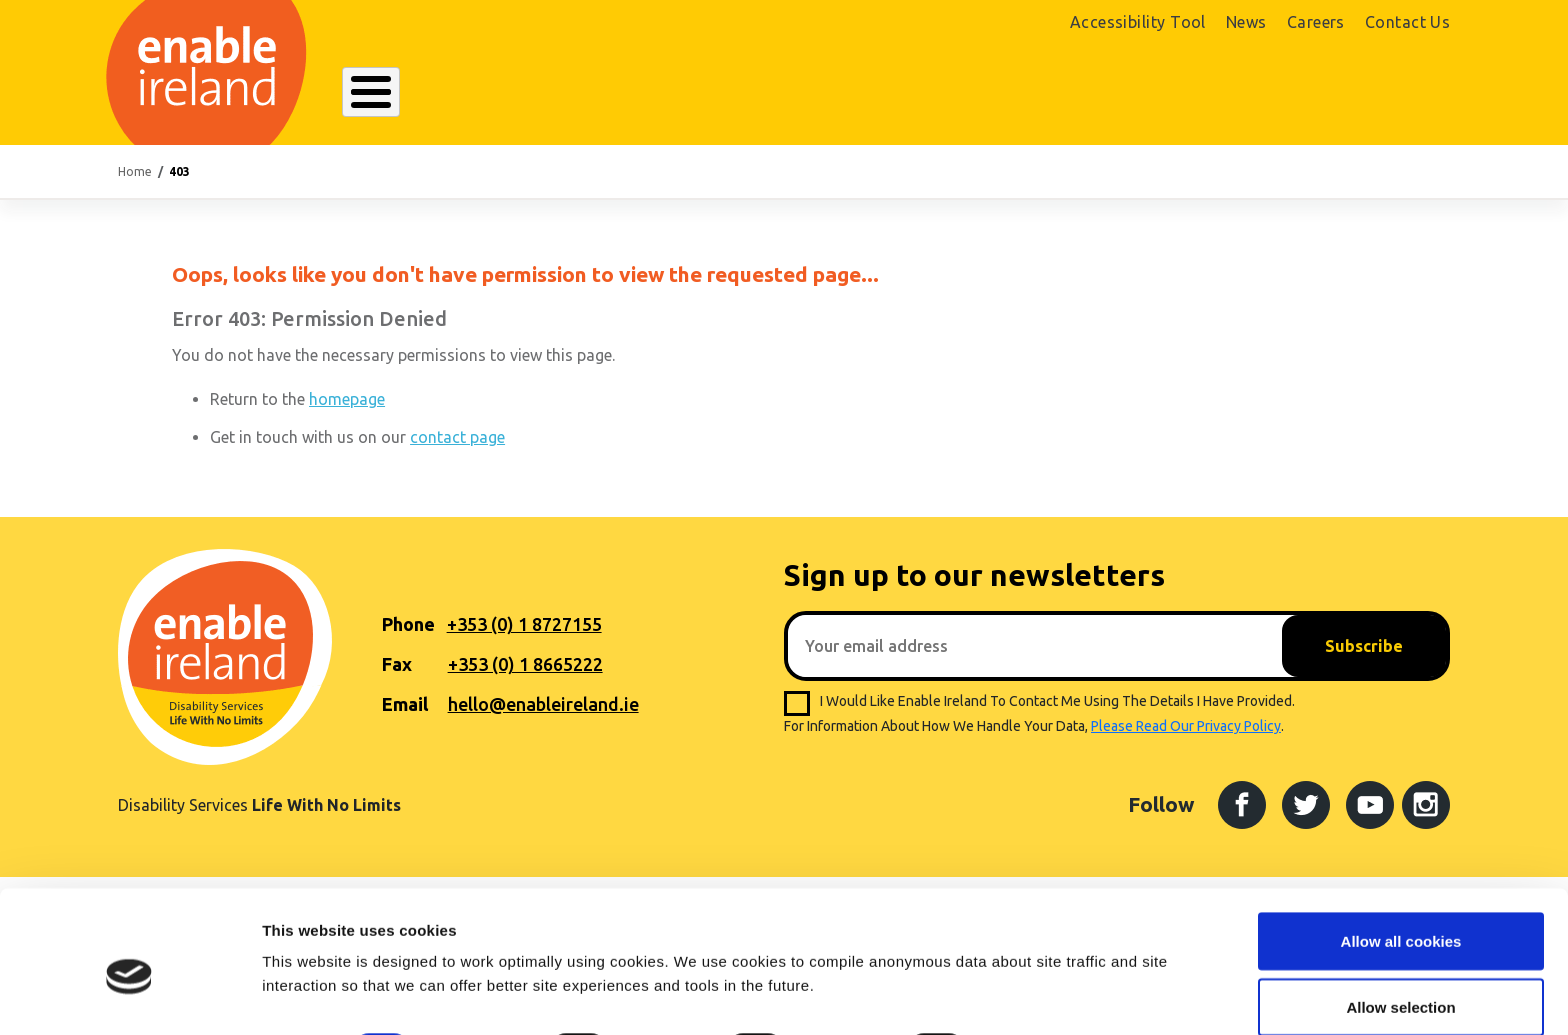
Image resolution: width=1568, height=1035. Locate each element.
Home (135, 171)
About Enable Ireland (439, 94)
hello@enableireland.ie (543, 704)
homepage (347, 399)
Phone (408, 624)
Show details (1049, 959)
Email (405, 704)
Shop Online (1243, 97)
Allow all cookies (1401, 850)
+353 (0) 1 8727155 (524, 624)
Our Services (620, 94)
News (1246, 22)
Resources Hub (777, 94)
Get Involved (933, 94)
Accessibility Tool (1138, 22)
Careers (1316, 22)
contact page (457, 437)
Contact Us (1408, 22)
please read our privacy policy (1186, 726)
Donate (1392, 97)
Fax (397, 664)
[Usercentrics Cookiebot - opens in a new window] (129, 996)
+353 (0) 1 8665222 (525, 664)
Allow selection (1400, 916)
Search (1057, 94)
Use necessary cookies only (1401, 981)
